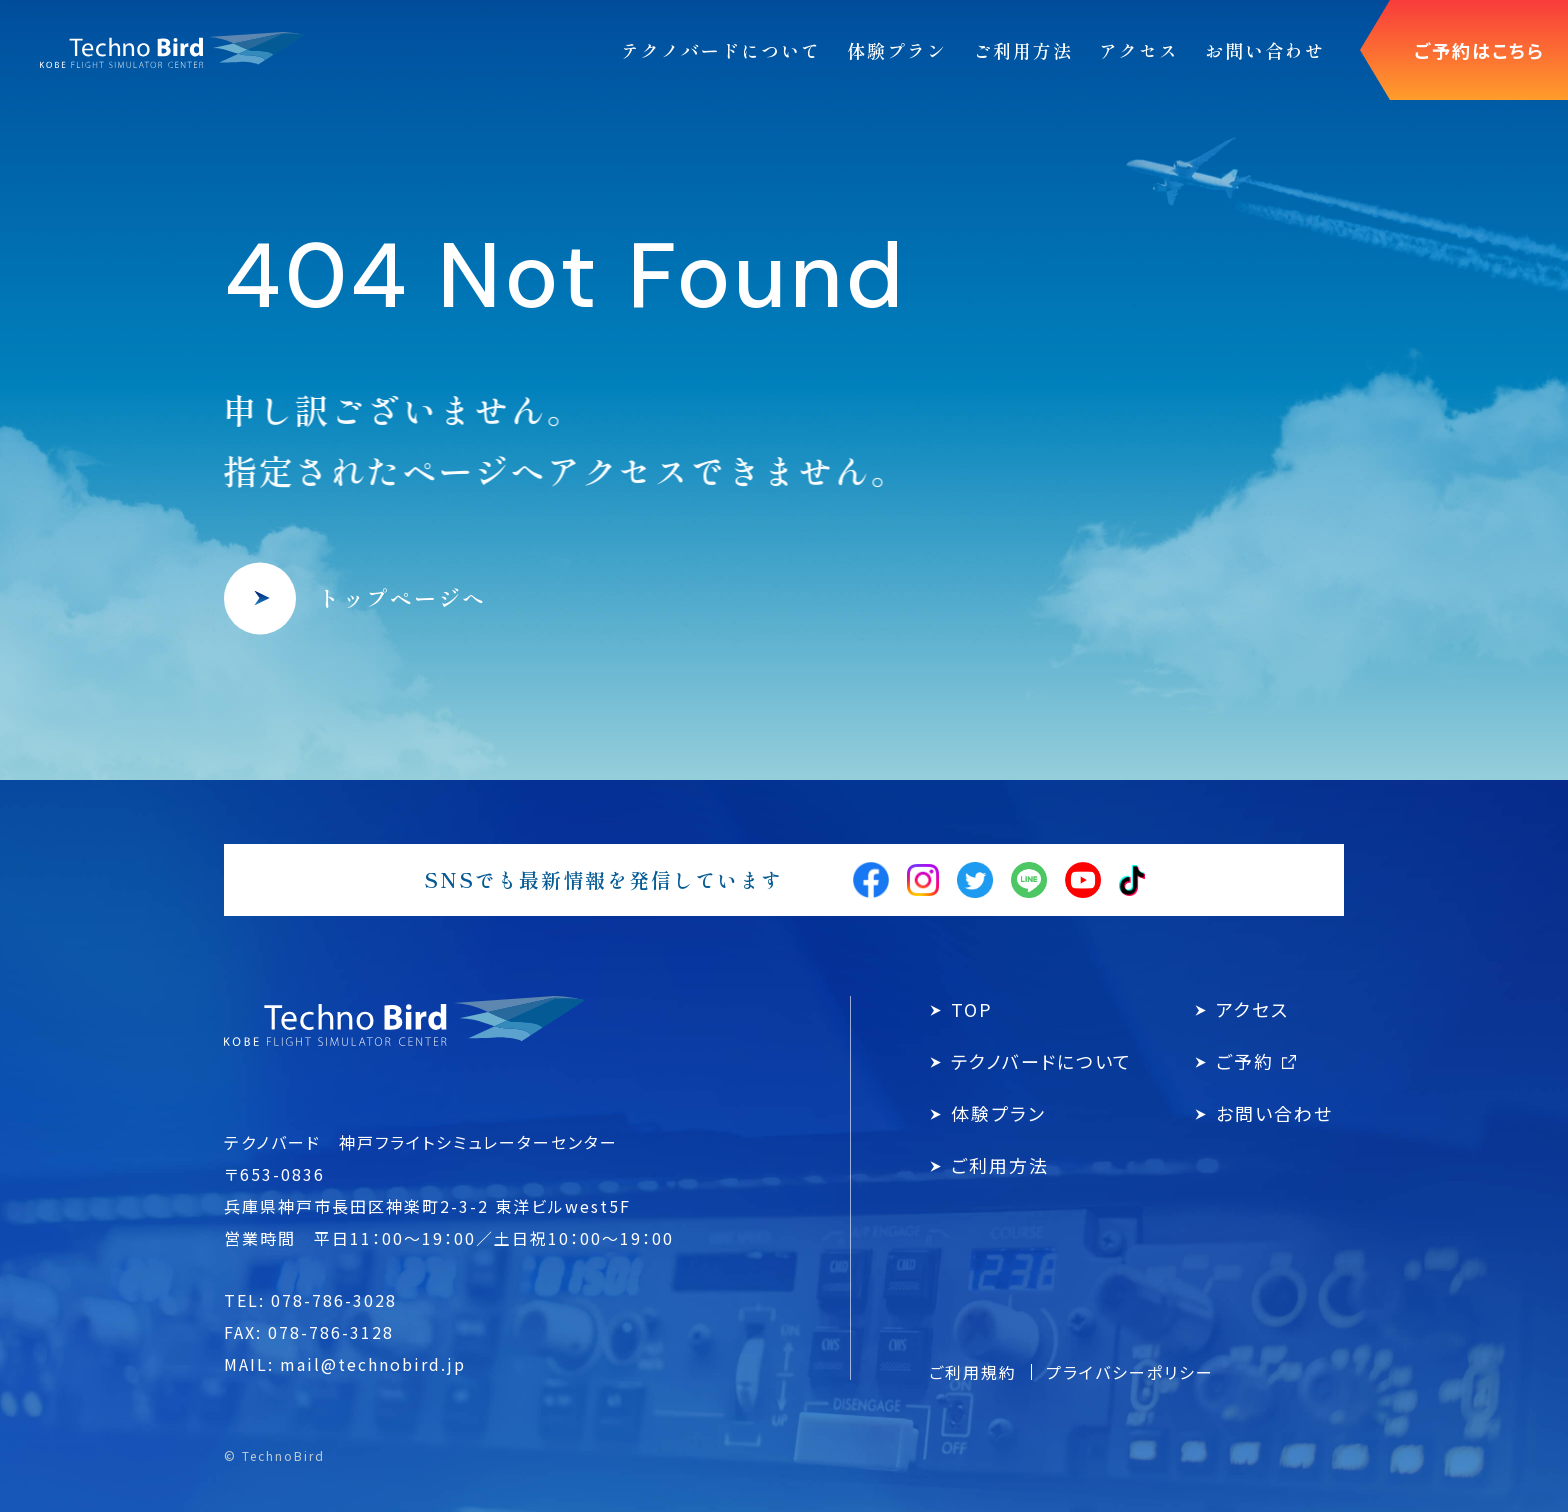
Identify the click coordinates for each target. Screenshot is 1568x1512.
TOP (972, 1009)
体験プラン (998, 1113)
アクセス (1252, 1009)
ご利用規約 (973, 1372)
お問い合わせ (1274, 1113)
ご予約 (1256, 1061)
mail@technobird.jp (373, 1364)
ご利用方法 (1000, 1165)
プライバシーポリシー (1130, 1372)
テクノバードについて (1041, 1061)
